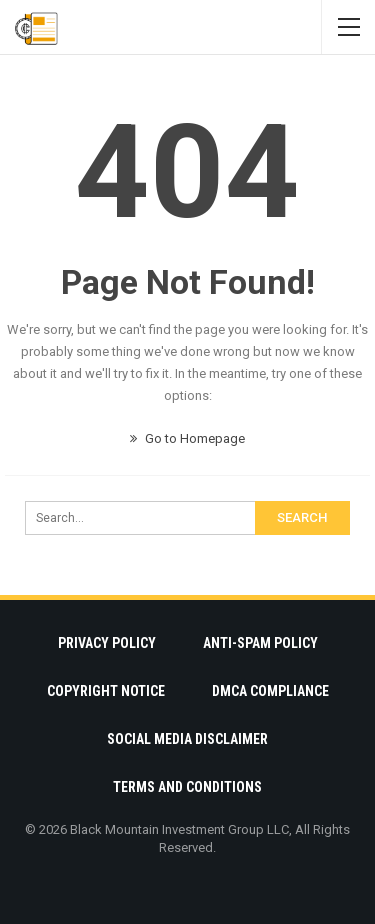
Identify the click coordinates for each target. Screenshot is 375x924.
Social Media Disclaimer (187, 739)
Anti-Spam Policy (260, 643)
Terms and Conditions (187, 787)
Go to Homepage (187, 438)
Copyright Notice (106, 691)
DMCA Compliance (270, 691)
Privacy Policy (107, 643)
